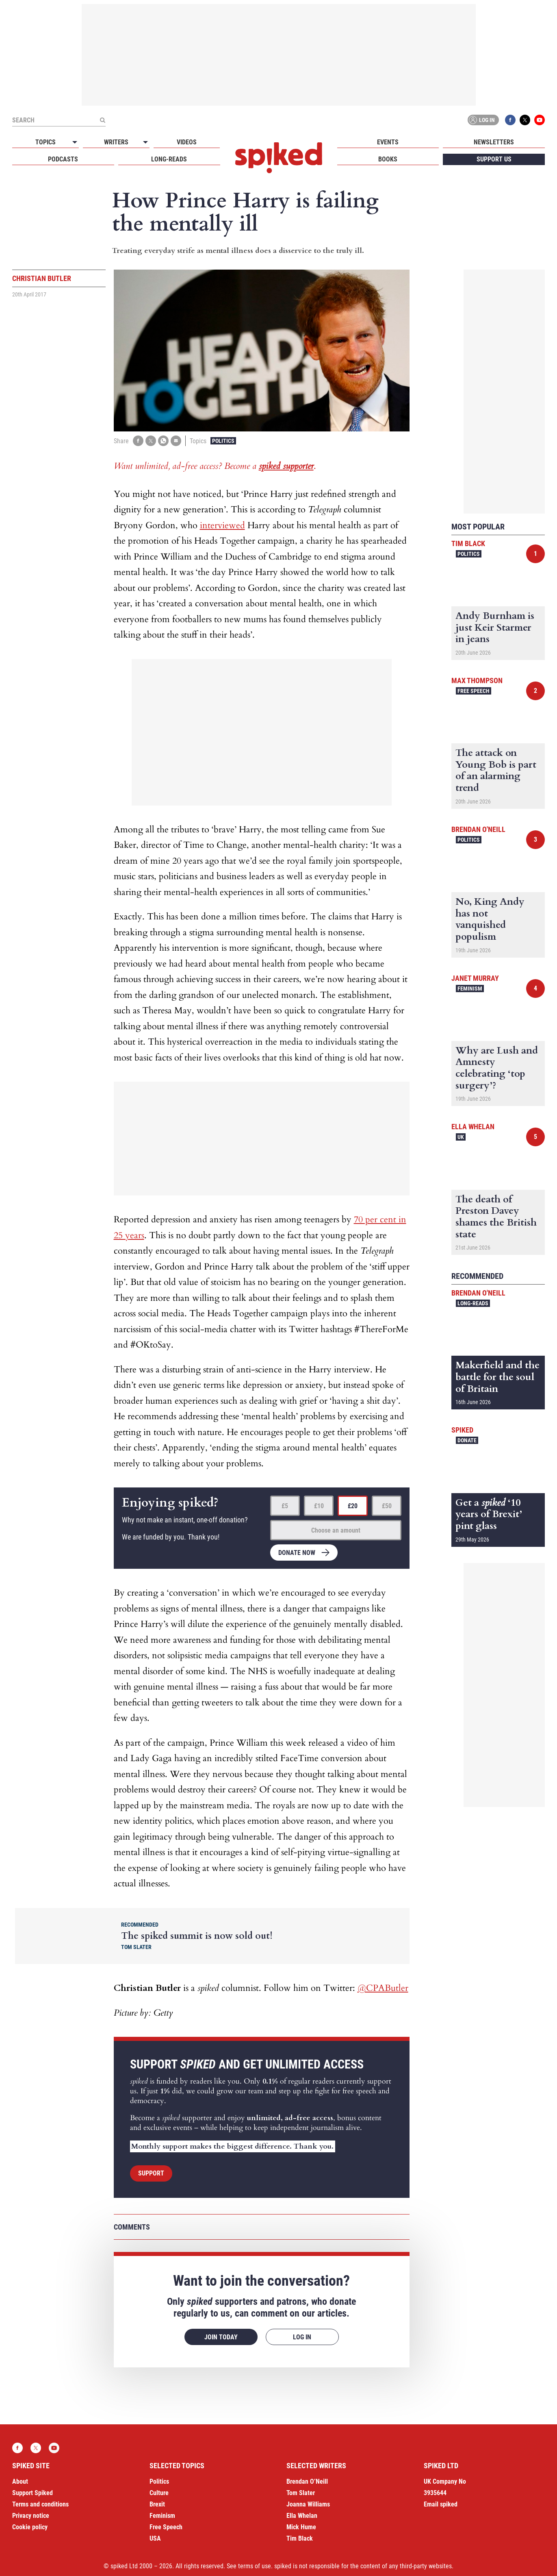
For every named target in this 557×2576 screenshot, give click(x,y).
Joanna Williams (308, 2504)
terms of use (254, 2566)
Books (387, 159)
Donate (467, 1440)
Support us (494, 159)
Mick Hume (301, 2527)
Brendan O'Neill (478, 829)
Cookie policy (30, 2527)
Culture (159, 2493)
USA (155, 2538)
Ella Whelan (472, 1126)
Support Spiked (32, 2493)
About (20, 2481)
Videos (187, 142)
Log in (482, 120)
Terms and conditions (40, 2504)
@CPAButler (383, 1988)
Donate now (296, 1553)
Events (388, 142)
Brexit (157, 2504)
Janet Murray (475, 978)
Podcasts (63, 159)
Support (151, 2173)
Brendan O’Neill (307, 2481)
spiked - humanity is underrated (278, 157)
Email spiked (440, 2504)
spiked (462, 1430)
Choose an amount (335, 1530)
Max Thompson (477, 680)
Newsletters (494, 142)
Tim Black (468, 543)
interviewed (222, 525)
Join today (221, 2337)
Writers (116, 142)
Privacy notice (30, 2515)
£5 (285, 1506)
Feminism (469, 988)
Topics (45, 142)
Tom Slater (300, 2493)
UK (460, 1137)
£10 (319, 1506)
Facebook (510, 120)
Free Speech (473, 691)
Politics (223, 441)
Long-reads (169, 159)
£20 (353, 1506)
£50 (387, 1506)
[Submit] (102, 120)
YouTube (539, 120)
